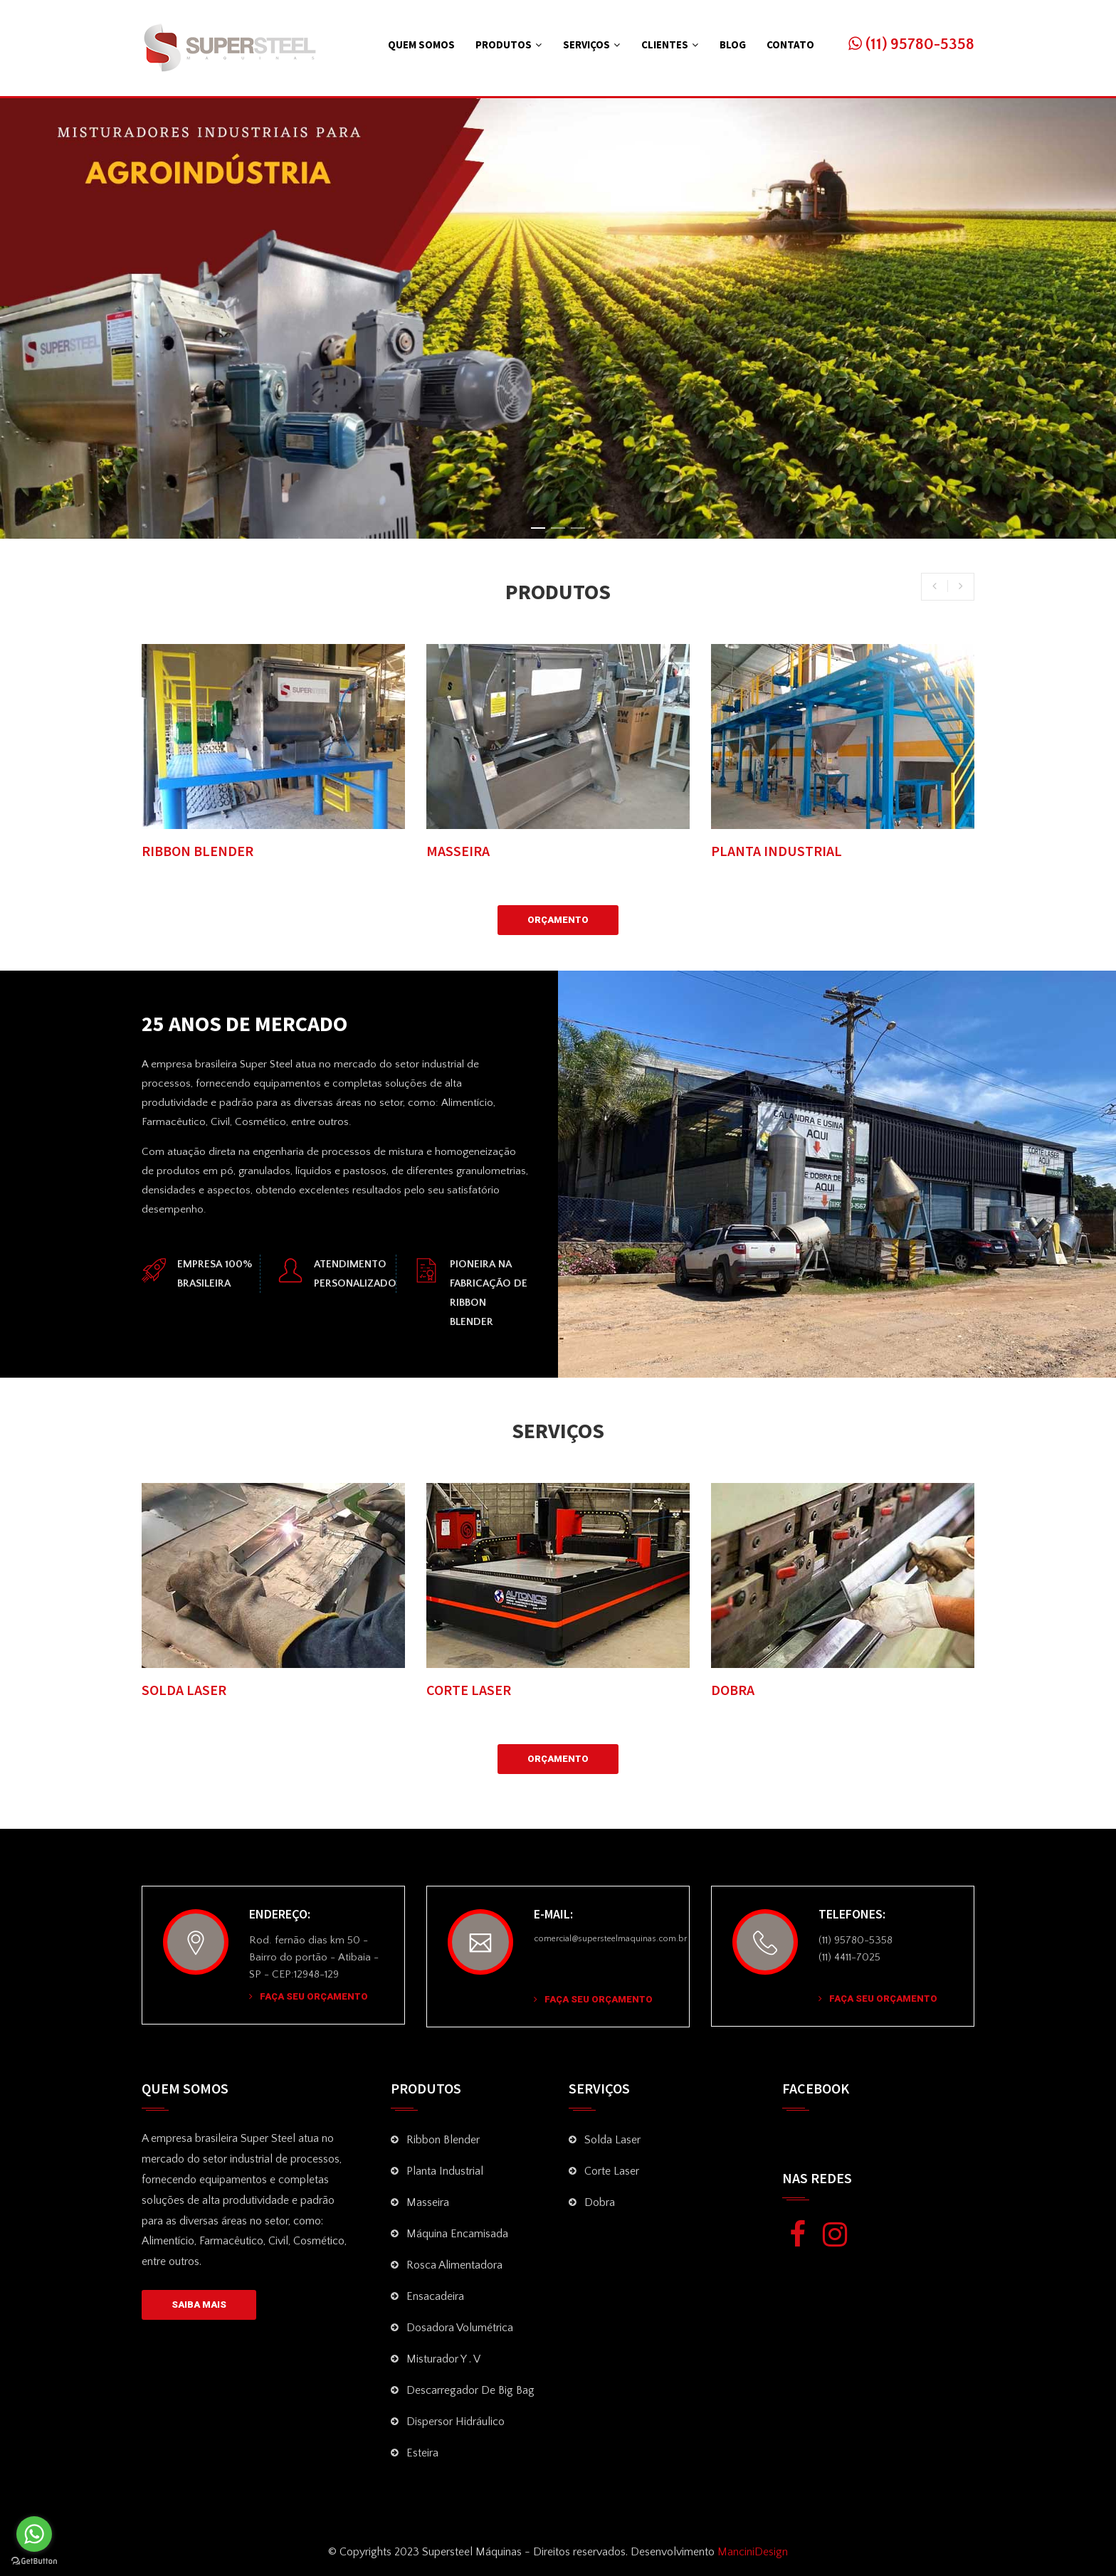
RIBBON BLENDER (197, 851)
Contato (790, 44)
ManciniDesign (751, 2551)
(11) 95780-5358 (911, 44)
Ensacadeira (435, 2296)
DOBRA (732, 1690)
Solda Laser (612, 2139)
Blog (733, 44)
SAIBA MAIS (199, 2304)
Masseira (427, 2202)
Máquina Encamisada (457, 2233)
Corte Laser (611, 2171)
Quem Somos (421, 44)
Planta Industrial (444, 2171)
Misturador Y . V (443, 2359)
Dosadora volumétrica (459, 2327)
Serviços (586, 44)
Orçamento (558, 919)
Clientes (664, 44)
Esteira (422, 2452)
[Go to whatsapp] (34, 2534)
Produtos (503, 44)
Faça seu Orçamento (308, 1996)
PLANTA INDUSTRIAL (776, 851)
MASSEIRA (458, 851)
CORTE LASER (468, 1690)
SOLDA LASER (184, 1690)
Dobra (599, 2202)
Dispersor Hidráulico (455, 2421)
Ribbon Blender (443, 2139)
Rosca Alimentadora (454, 2265)
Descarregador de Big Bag (470, 2390)
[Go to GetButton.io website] (34, 2561)
